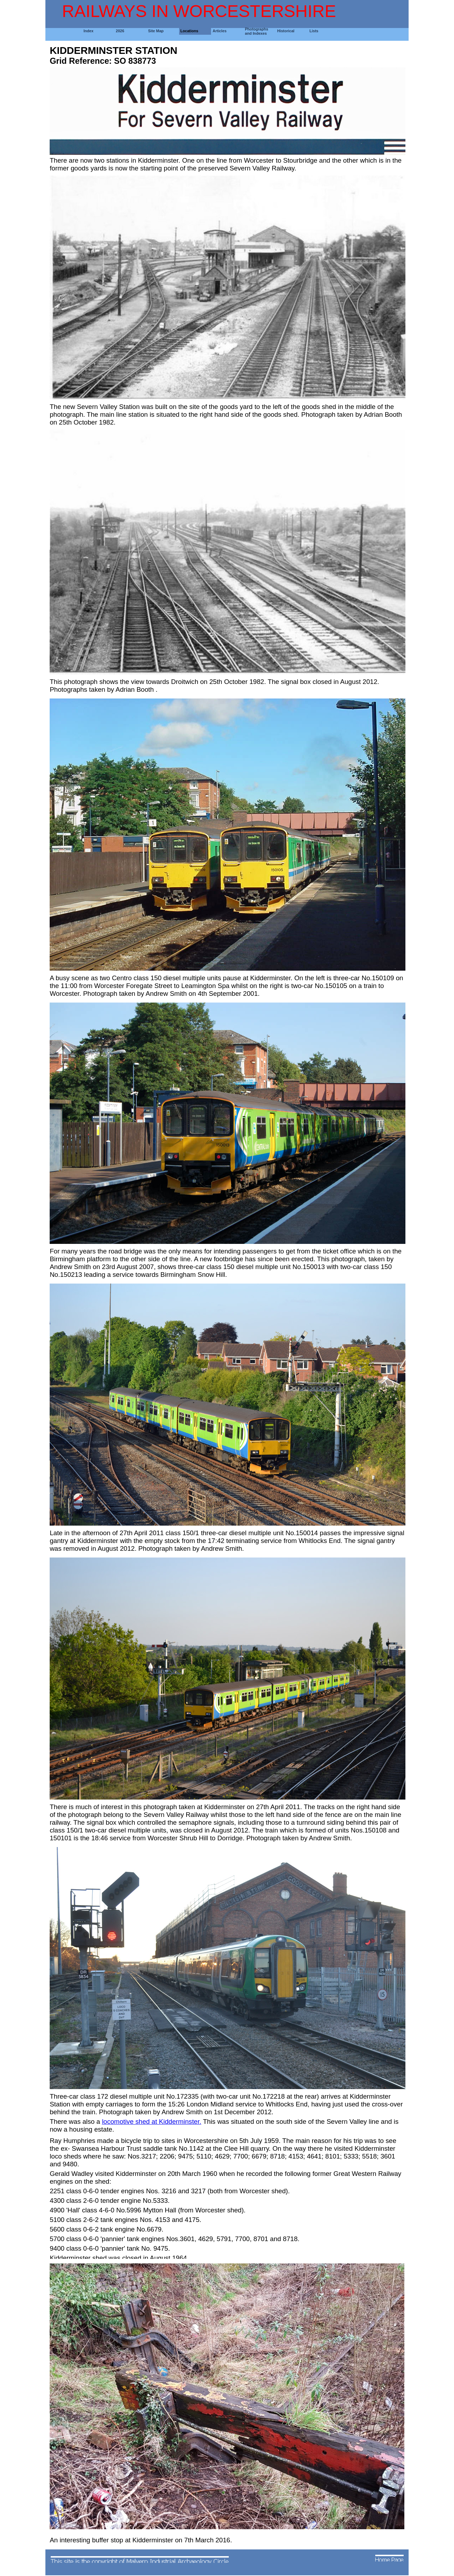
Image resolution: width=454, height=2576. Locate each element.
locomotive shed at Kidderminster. (151, 2121)
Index (89, 31)
